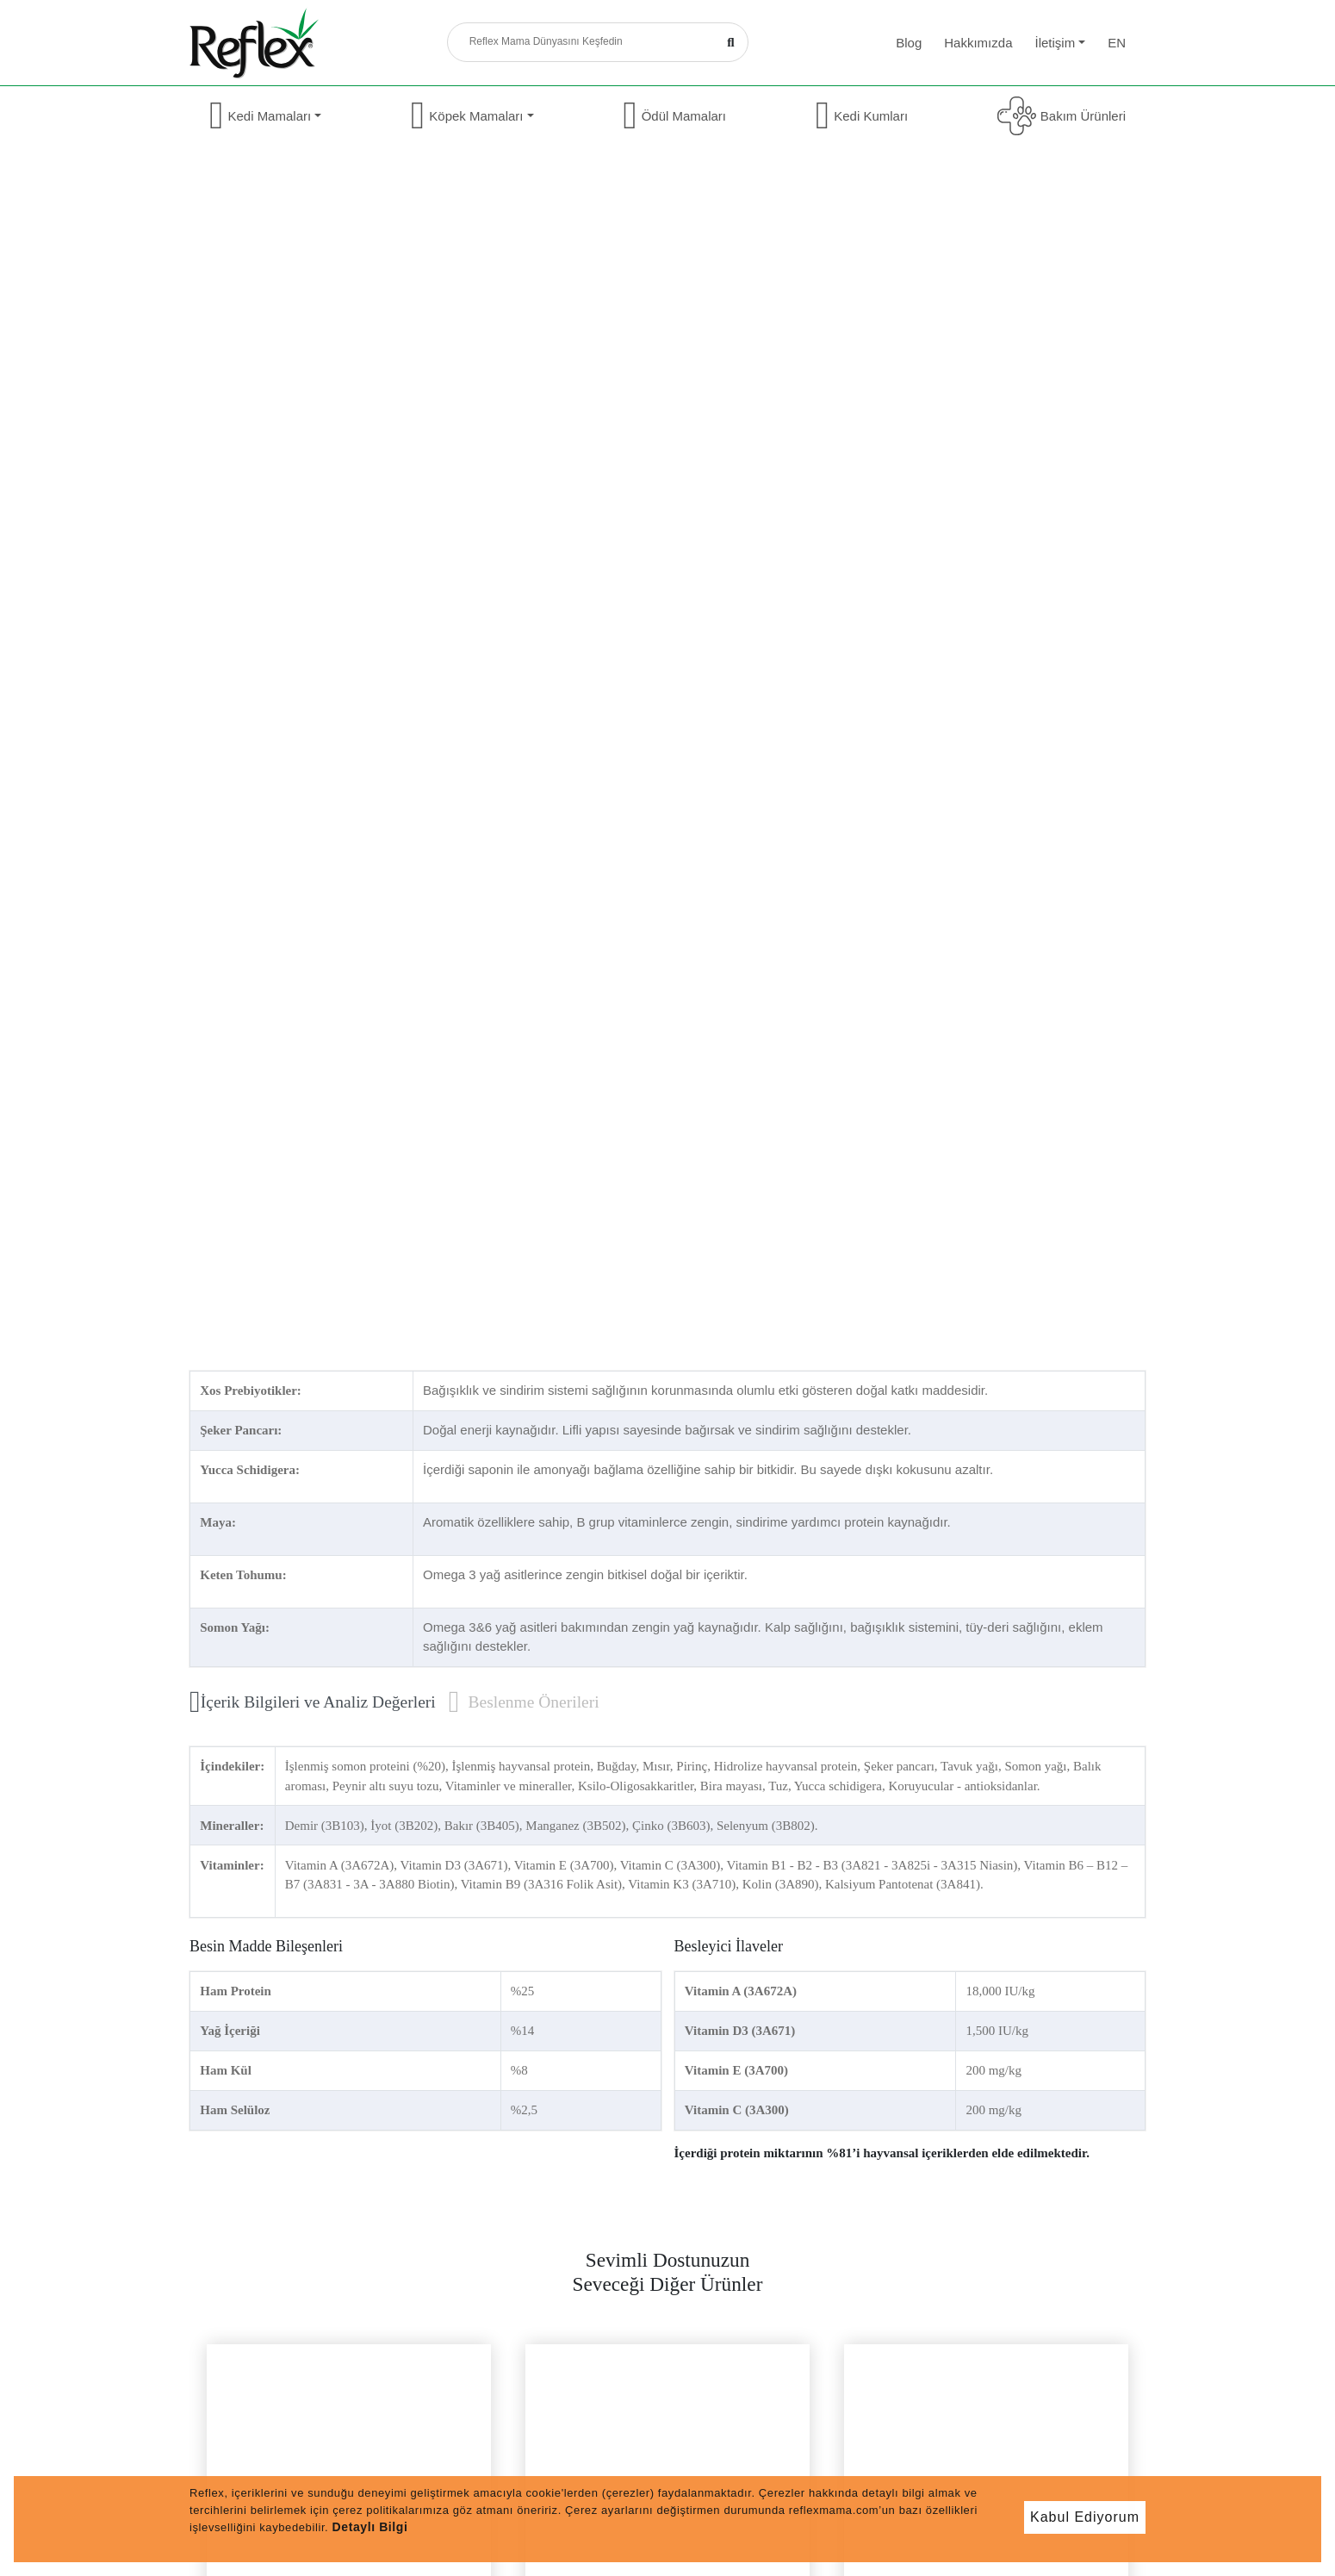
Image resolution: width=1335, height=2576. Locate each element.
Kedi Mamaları (265, 115)
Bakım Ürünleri (1061, 115)
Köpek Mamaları (472, 115)
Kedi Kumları (862, 115)
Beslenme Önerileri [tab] (524, 1702)
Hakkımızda (978, 42)
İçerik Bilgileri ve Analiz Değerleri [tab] (312, 1702)
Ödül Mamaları (674, 115)
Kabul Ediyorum (1084, 2517)
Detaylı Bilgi (370, 2527)
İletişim (1059, 42)
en (1117, 42)
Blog (909, 42)
